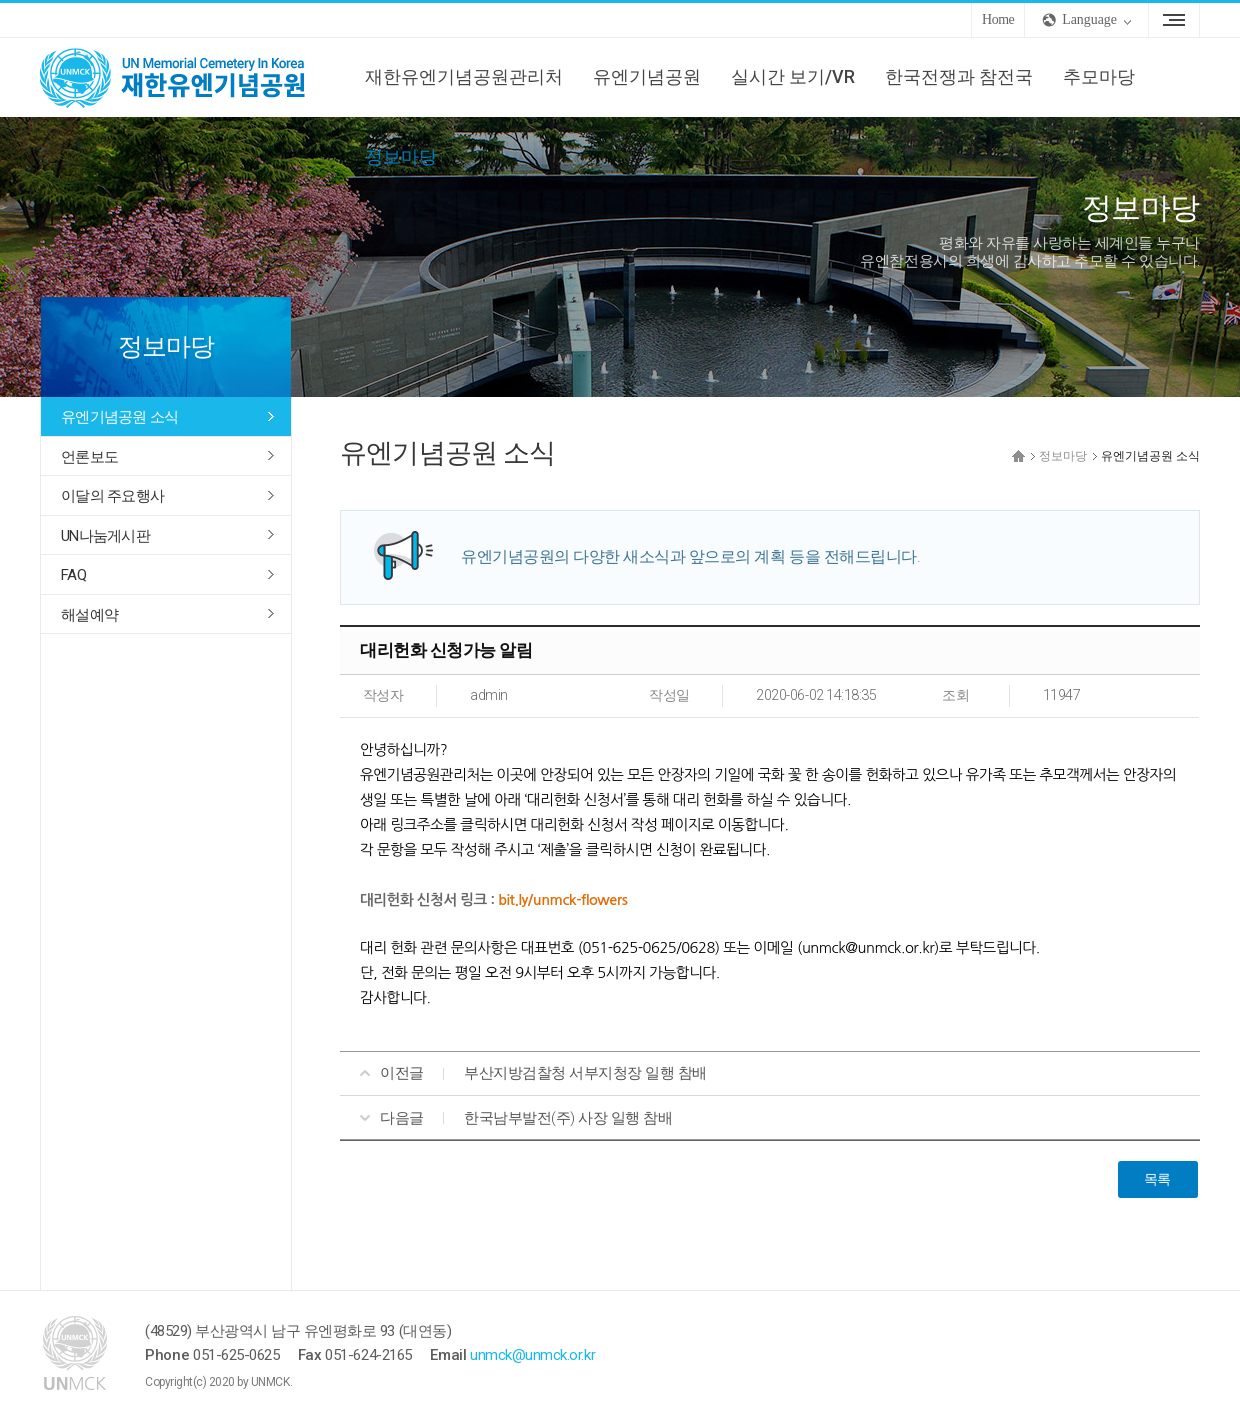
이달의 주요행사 (112, 496)
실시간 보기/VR (793, 76)
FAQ (73, 575)
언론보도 (89, 457)
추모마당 (1099, 76)
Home (998, 19)
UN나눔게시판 (105, 536)
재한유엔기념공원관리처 (464, 76)
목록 (1157, 1179)
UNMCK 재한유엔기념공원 (190, 77)
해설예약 (89, 615)
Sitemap (1174, 20)
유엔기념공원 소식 (119, 417)
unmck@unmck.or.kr (532, 1355)
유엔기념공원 (647, 76)
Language (1089, 19)
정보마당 (401, 156)
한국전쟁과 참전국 (959, 76)
